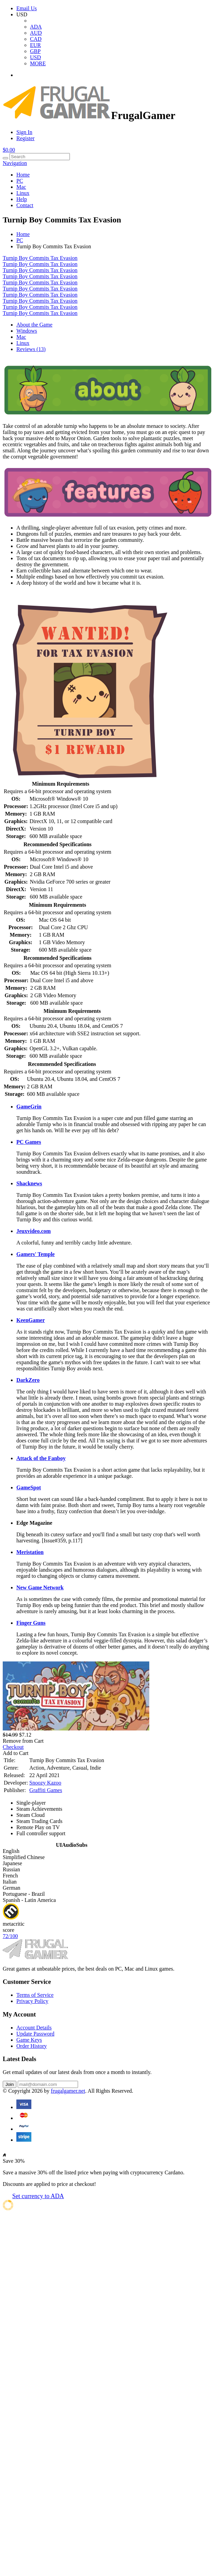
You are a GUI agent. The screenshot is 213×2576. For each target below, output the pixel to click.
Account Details (34, 2027)
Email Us (26, 8)
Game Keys (29, 2040)
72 (10, 1936)
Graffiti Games (45, 1790)
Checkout (13, 1747)
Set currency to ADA (38, 2196)
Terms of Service (35, 1995)
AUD (36, 33)
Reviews (31, 349)
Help (21, 199)
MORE (38, 63)
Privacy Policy (32, 2001)
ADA (36, 27)
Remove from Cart (23, 1741)
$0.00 (9, 150)
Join (9, 2084)
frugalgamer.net (68, 2091)
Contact (24, 205)
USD (35, 57)
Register (25, 138)
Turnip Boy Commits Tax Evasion (40, 258)
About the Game (34, 325)
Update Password (35, 2034)
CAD (36, 39)
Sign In (24, 132)
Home (23, 175)
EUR (35, 45)
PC (19, 181)
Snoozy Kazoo (45, 1783)
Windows (26, 331)
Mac (21, 187)
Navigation (15, 163)
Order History (31, 2046)
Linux (22, 193)
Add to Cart (16, 1753)
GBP (35, 51)
